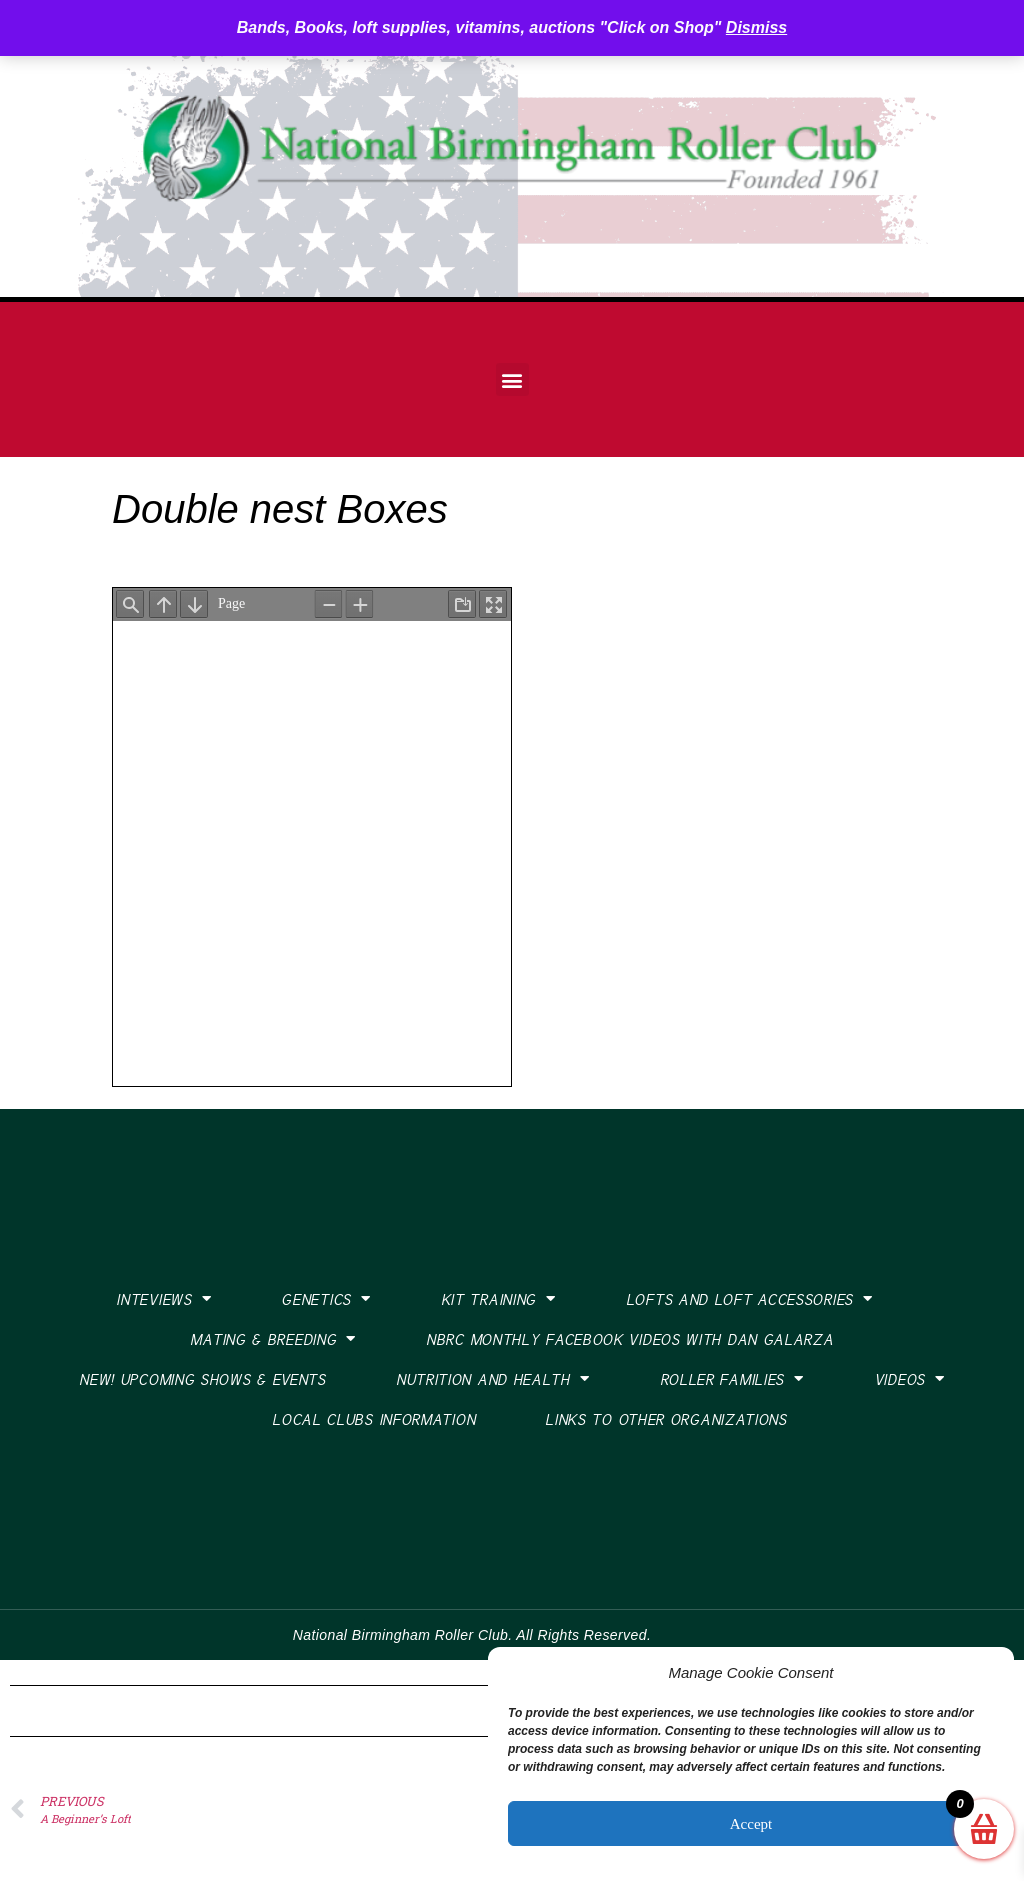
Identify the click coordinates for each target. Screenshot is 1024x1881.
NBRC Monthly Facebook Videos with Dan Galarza (630, 1339)
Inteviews (163, 1298)
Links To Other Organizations (666, 1419)
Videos (909, 1378)
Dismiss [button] (756, 27)
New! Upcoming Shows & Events (202, 1379)
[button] (512, 379)
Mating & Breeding (273, 1338)
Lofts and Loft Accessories (749, 1298)
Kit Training (498, 1298)
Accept (751, 1824)
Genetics (325, 1298)
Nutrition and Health (493, 1378)
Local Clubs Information (373, 1419)
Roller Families (732, 1378)
